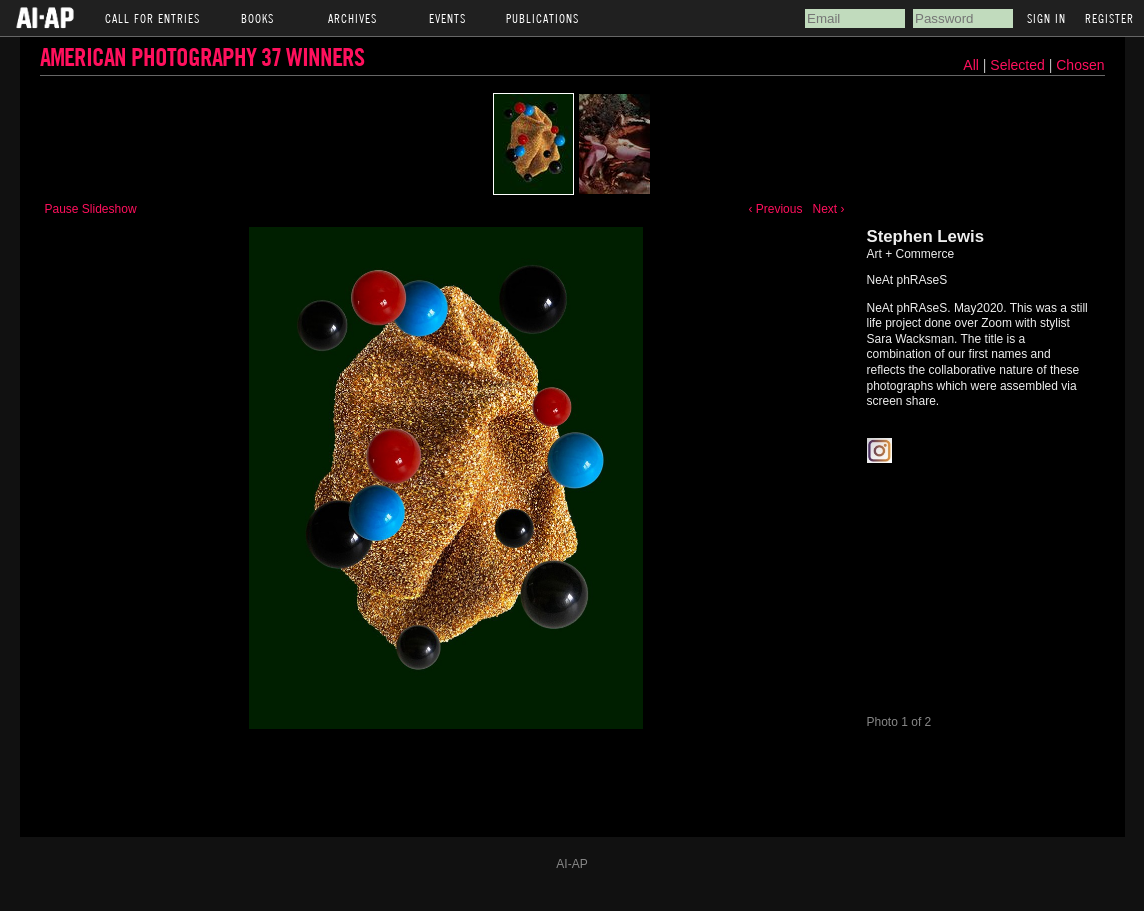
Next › (828, 209)
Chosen (1080, 65)
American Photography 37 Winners (202, 56)
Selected (1019, 65)
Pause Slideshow (91, 209)
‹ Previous (775, 209)
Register (1109, 18)
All (971, 65)
